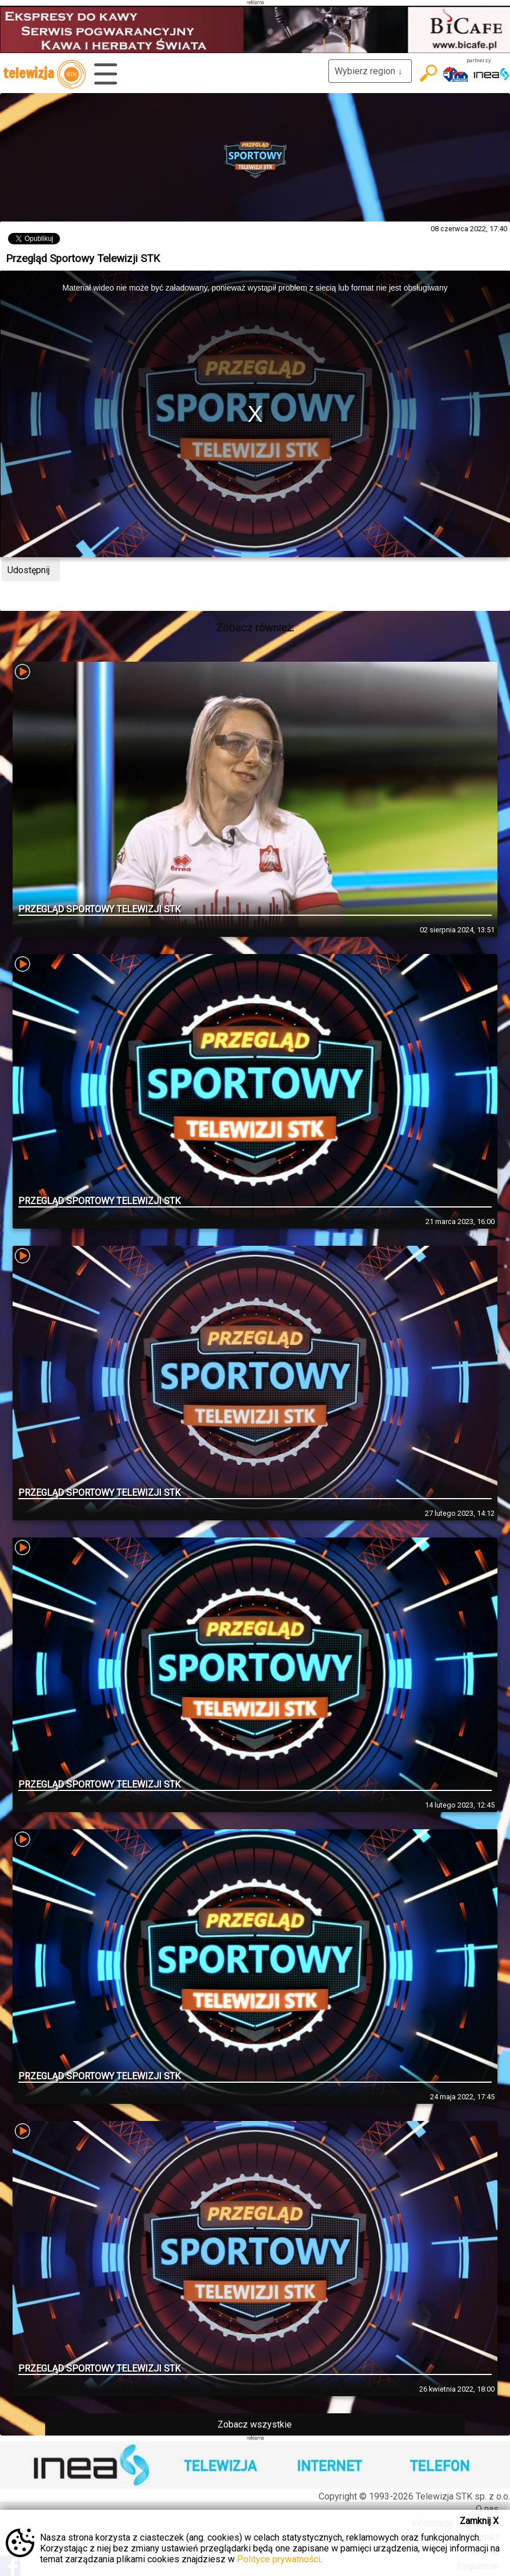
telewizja (44, 74)
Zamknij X (479, 2520)
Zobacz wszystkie (255, 2424)
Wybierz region (370, 71)
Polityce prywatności (278, 2559)
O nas (487, 2508)
